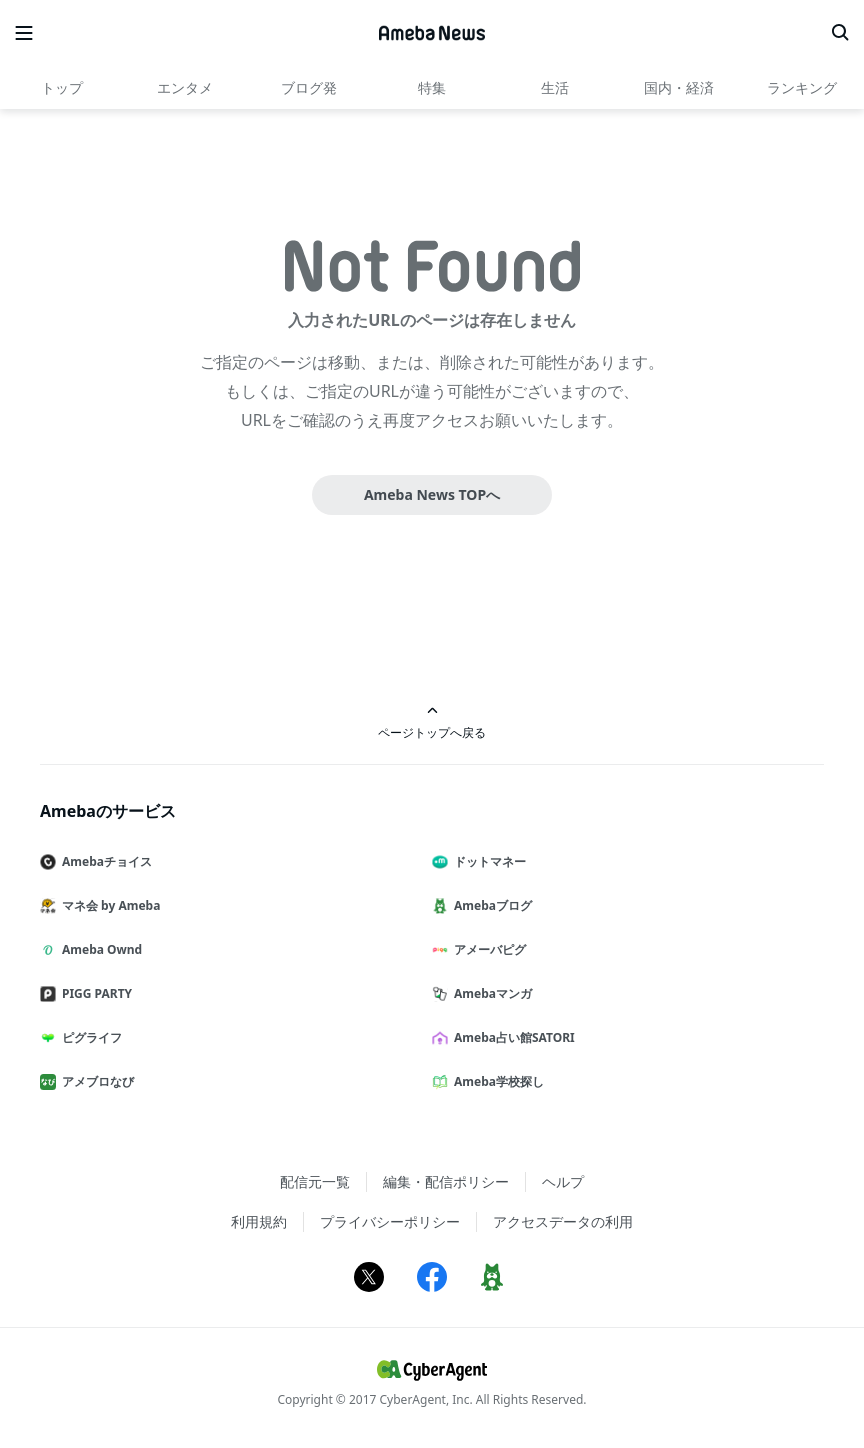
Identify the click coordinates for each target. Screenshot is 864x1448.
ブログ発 (309, 87)
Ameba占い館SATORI (511, 1037)
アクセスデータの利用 (563, 1221)
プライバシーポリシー (390, 1221)
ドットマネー (487, 861)
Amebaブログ (490, 905)
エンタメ (185, 87)
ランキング (802, 87)
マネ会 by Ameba (108, 905)
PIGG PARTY (94, 993)
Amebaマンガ (490, 993)
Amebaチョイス (104, 861)
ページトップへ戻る (432, 722)
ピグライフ (89, 1037)
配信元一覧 (315, 1181)
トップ (62, 87)
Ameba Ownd (99, 949)
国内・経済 (679, 87)
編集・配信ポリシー (446, 1181)
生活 (555, 87)
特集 (432, 87)
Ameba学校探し (496, 1081)
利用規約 (259, 1221)
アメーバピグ (487, 949)
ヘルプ (563, 1181)
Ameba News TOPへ (432, 494)
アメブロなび (95, 1081)
